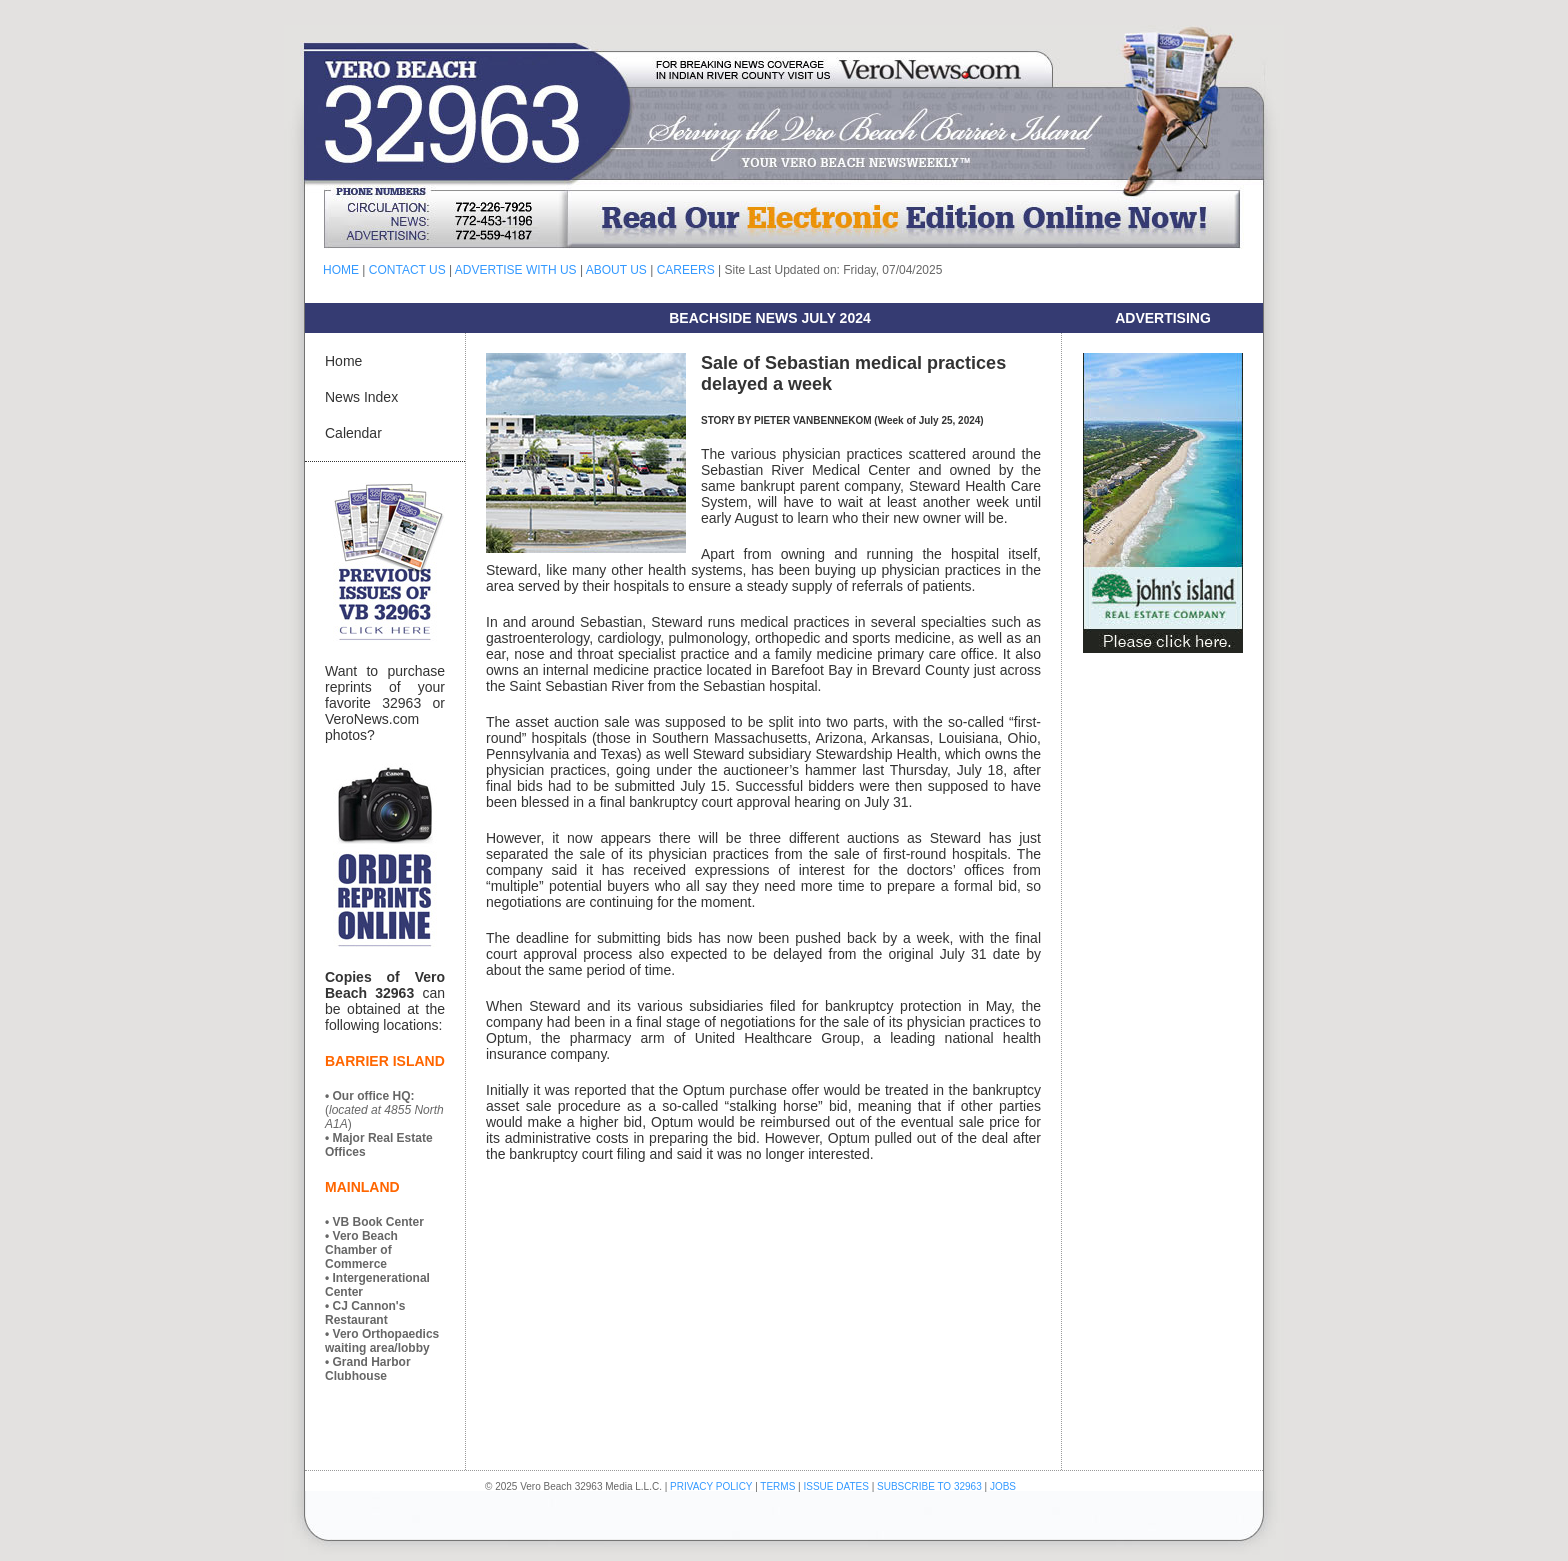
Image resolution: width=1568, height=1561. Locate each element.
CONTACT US (407, 270)
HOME (341, 270)
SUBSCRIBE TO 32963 (930, 1486)
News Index (361, 397)
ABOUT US (616, 270)
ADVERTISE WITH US (516, 270)
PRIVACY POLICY (711, 1486)
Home (343, 361)
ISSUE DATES (836, 1486)
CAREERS (686, 270)
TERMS (777, 1486)
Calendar (353, 433)
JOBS (1003, 1486)
